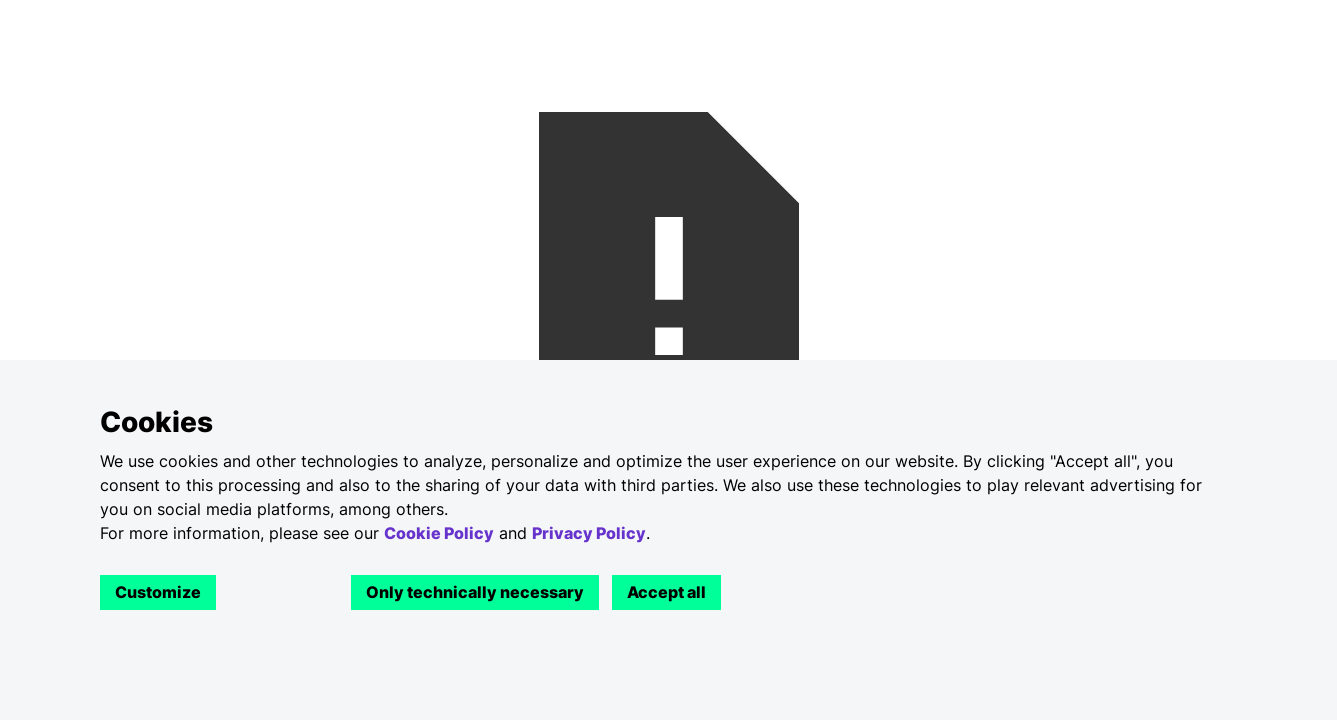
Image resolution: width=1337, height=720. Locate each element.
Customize (158, 592)
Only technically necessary (475, 592)
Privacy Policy (589, 533)
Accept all (666, 592)
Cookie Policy (439, 533)
